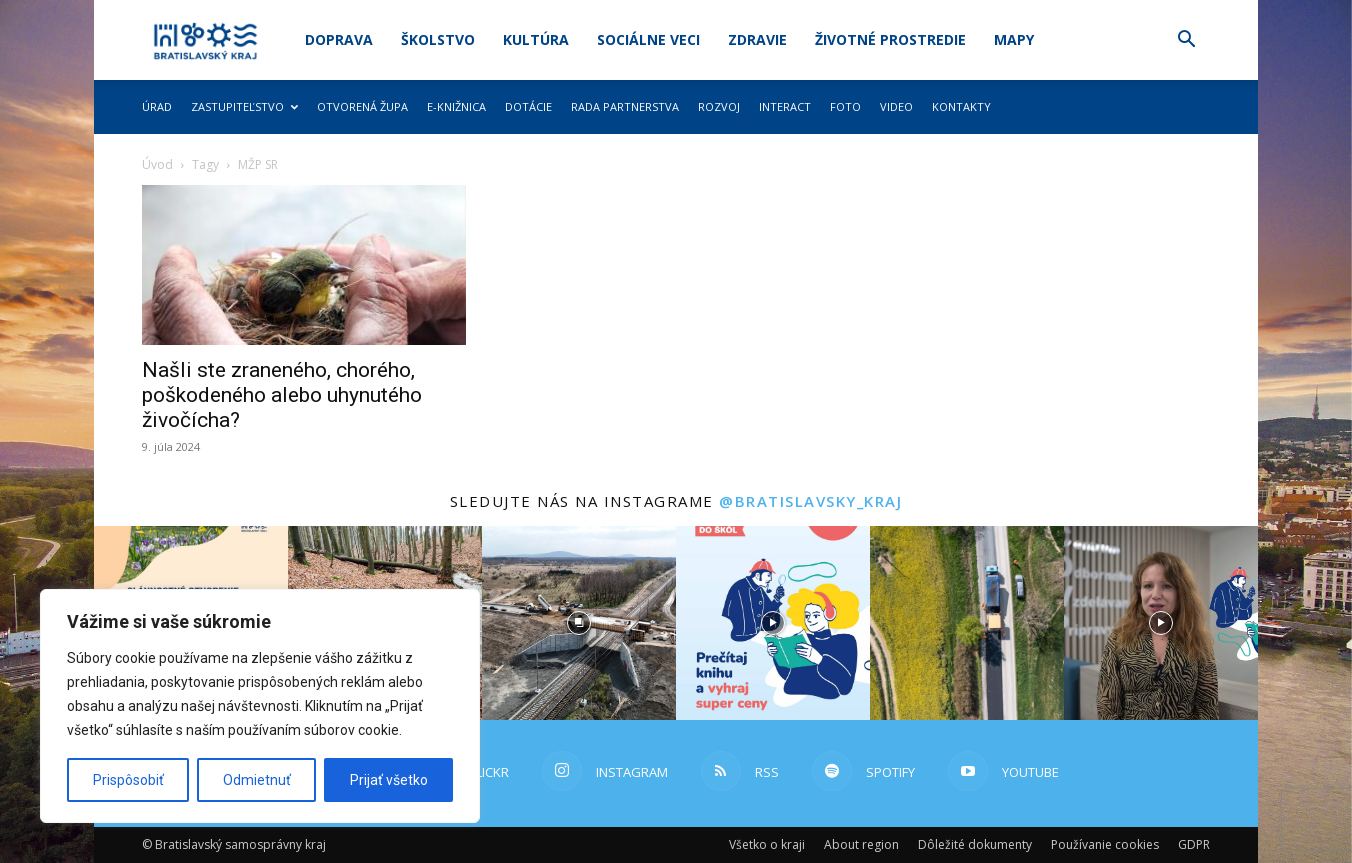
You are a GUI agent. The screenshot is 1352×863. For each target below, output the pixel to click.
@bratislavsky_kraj (810, 501)
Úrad (157, 106)
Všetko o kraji (767, 844)
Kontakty (961, 106)
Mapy (1014, 39)
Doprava (339, 39)
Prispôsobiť (128, 780)
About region (861, 844)
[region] (260, 706)
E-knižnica (456, 106)
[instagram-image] (579, 623)
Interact (785, 106)
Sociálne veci (648, 39)
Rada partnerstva (625, 106)
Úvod (157, 164)
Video (896, 106)
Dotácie (528, 106)
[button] (1186, 41)
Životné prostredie (890, 39)
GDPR (1194, 844)
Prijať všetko (389, 780)
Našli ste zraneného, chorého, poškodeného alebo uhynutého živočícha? (282, 395)
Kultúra (536, 39)
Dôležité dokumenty (975, 844)
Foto (845, 106)
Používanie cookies (1105, 844)
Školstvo (438, 39)
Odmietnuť (257, 780)
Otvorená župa (362, 106)
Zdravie (757, 39)
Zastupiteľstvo (244, 106)
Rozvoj (719, 106)
